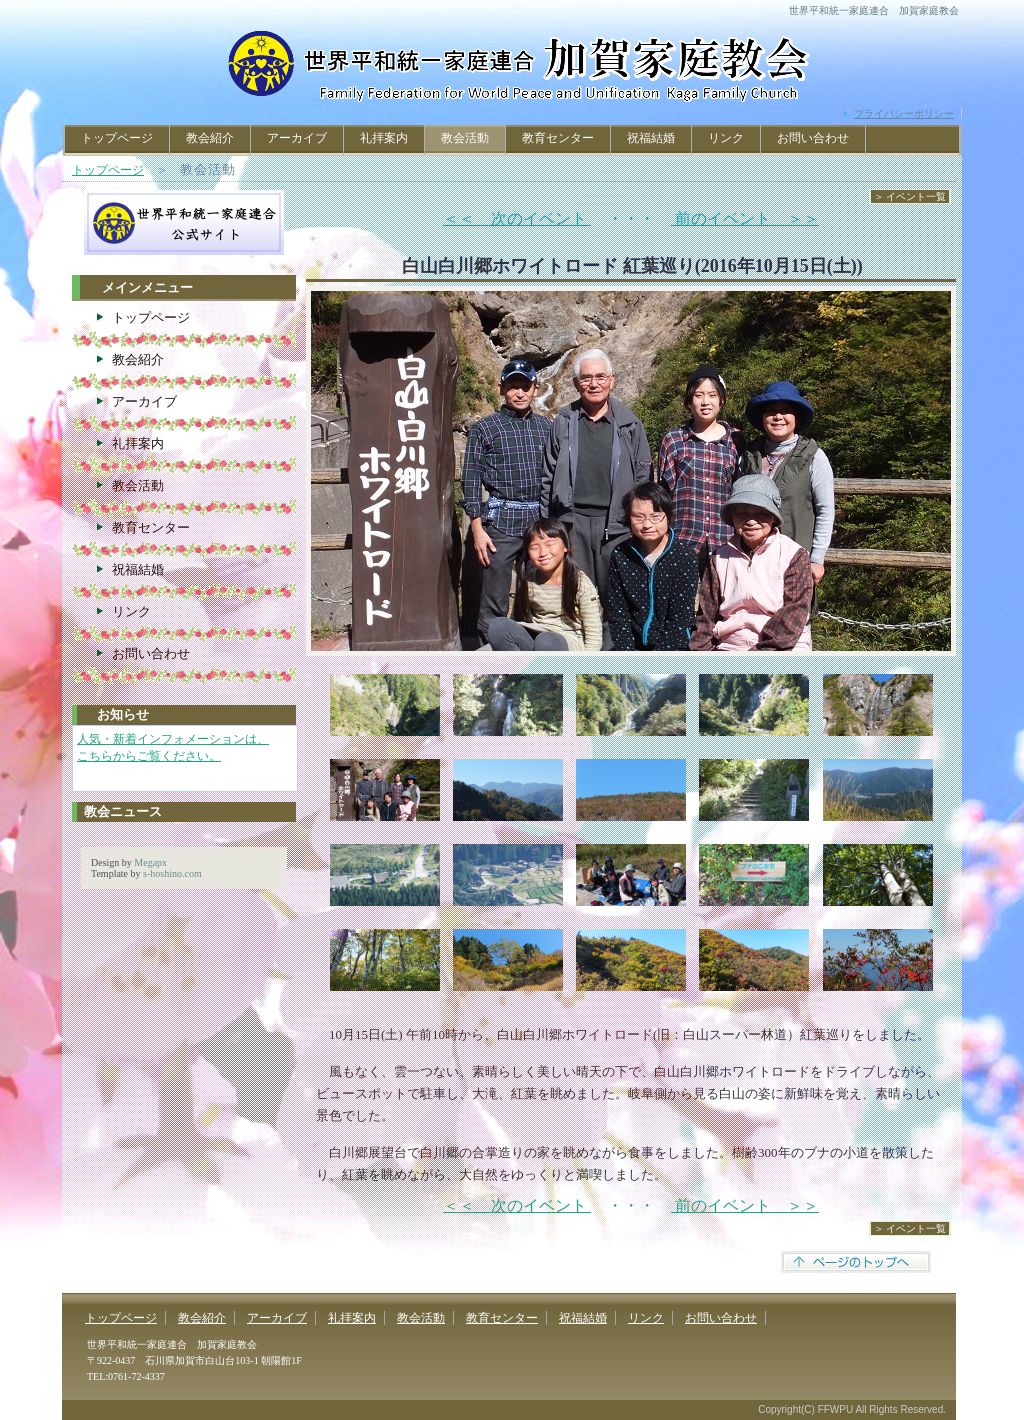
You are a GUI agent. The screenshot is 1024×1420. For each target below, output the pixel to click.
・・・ (631, 218)
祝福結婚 (651, 138)
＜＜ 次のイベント (517, 218)
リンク (726, 138)
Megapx (150, 862)
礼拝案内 (384, 138)
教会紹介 (210, 138)
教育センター (558, 138)
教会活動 (138, 485)
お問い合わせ (813, 138)
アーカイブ (297, 138)
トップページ (117, 138)
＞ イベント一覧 (910, 196)
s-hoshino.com (172, 873)
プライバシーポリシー (904, 113)
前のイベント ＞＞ (745, 218)
